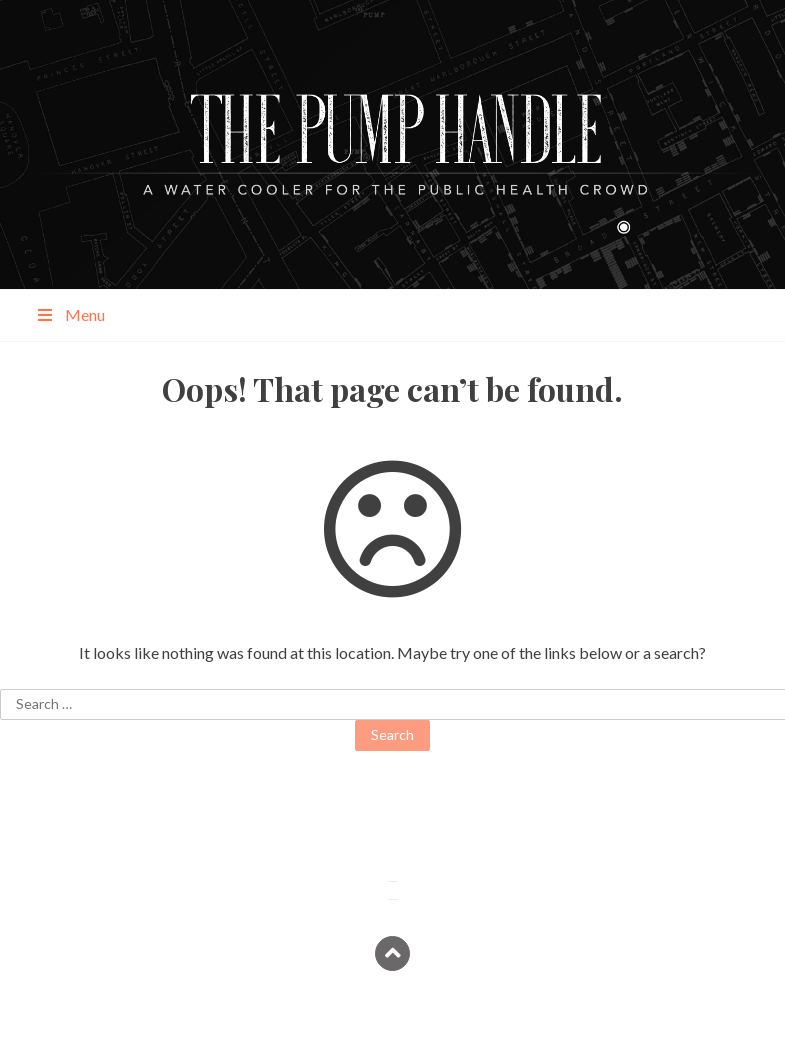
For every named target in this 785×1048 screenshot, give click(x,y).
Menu (70, 314)
